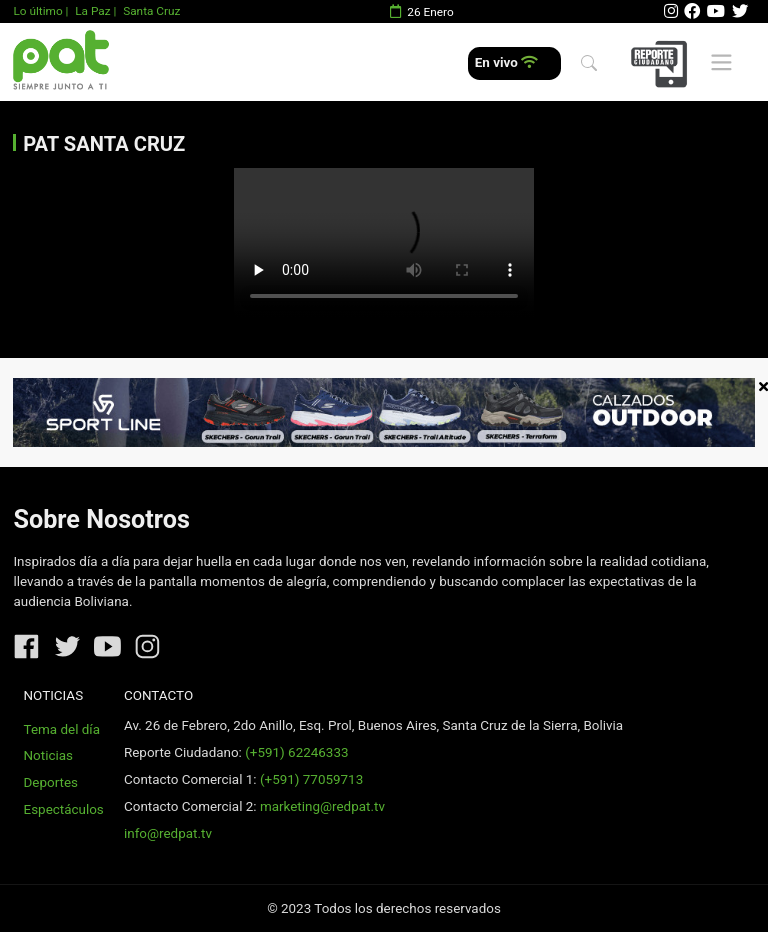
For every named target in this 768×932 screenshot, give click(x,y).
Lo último (37, 11)
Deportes (51, 782)
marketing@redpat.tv (322, 806)
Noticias (48, 755)
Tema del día (62, 729)
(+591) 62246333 (296, 752)
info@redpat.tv (168, 833)
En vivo (506, 62)
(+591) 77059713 (311, 779)
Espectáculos (64, 809)
